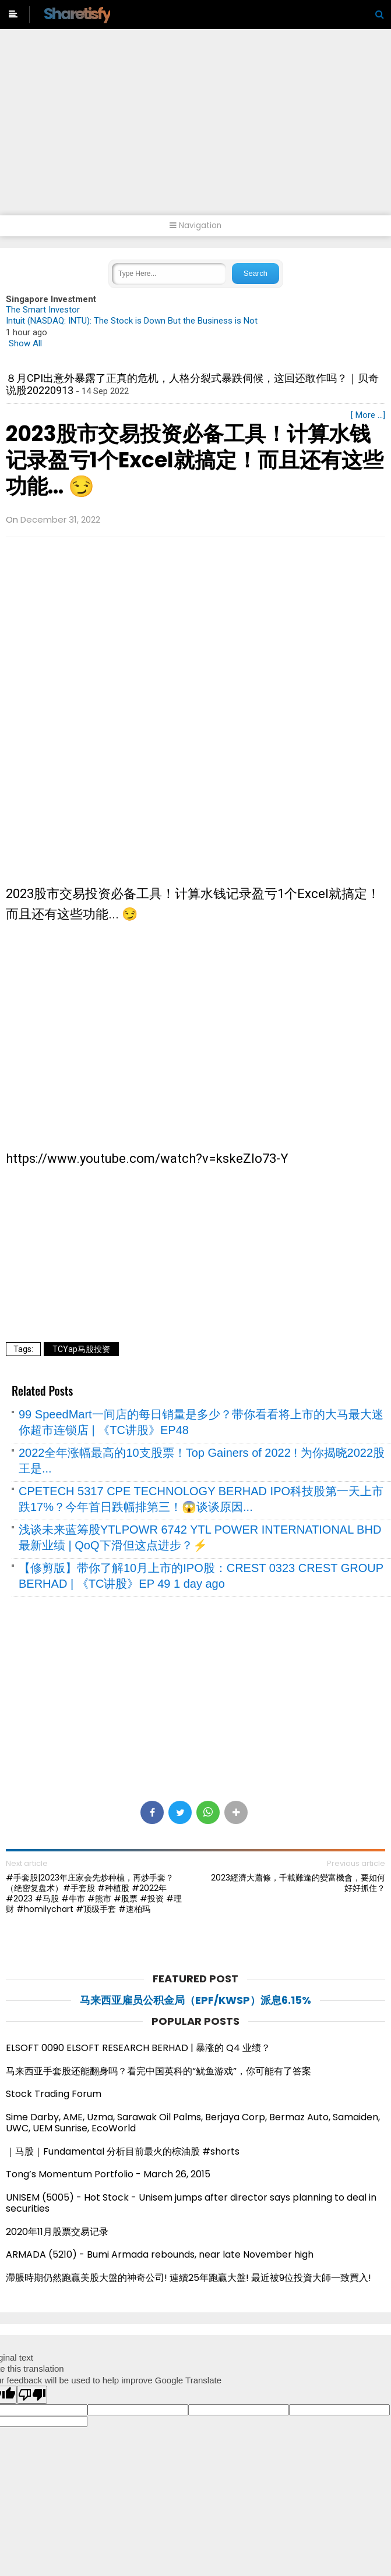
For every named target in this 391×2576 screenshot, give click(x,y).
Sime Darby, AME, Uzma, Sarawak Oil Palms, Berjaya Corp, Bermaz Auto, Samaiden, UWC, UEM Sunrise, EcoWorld (193, 2122)
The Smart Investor (43, 309)
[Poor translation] (32, 2395)
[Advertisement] (195, 128)
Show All (25, 343)
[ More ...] (368, 415)
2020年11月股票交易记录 (57, 2231)
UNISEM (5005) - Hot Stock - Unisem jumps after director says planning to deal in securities (191, 2203)
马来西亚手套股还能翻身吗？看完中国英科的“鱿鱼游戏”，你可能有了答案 (158, 2071)
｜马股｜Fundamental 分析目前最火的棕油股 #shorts (122, 2151)
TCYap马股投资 (81, 1349)
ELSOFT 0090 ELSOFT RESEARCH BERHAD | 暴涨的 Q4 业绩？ (138, 2048)
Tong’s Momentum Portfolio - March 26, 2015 (108, 2174)
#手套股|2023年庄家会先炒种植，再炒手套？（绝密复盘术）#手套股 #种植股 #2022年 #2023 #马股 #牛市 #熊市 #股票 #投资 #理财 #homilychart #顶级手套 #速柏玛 (94, 1893)
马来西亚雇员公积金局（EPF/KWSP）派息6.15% (195, 2000)
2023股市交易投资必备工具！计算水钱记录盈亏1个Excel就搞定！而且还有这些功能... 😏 (194, 460)
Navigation (195, 225)
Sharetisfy (77, 13)
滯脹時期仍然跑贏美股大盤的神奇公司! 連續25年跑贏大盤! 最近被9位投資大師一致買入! (188, 2277)
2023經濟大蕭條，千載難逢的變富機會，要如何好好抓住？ (298, 1882)
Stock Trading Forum (53, 2093)
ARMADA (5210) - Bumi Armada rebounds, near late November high (159, 2254)
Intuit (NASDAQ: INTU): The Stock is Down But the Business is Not (132, 320)
